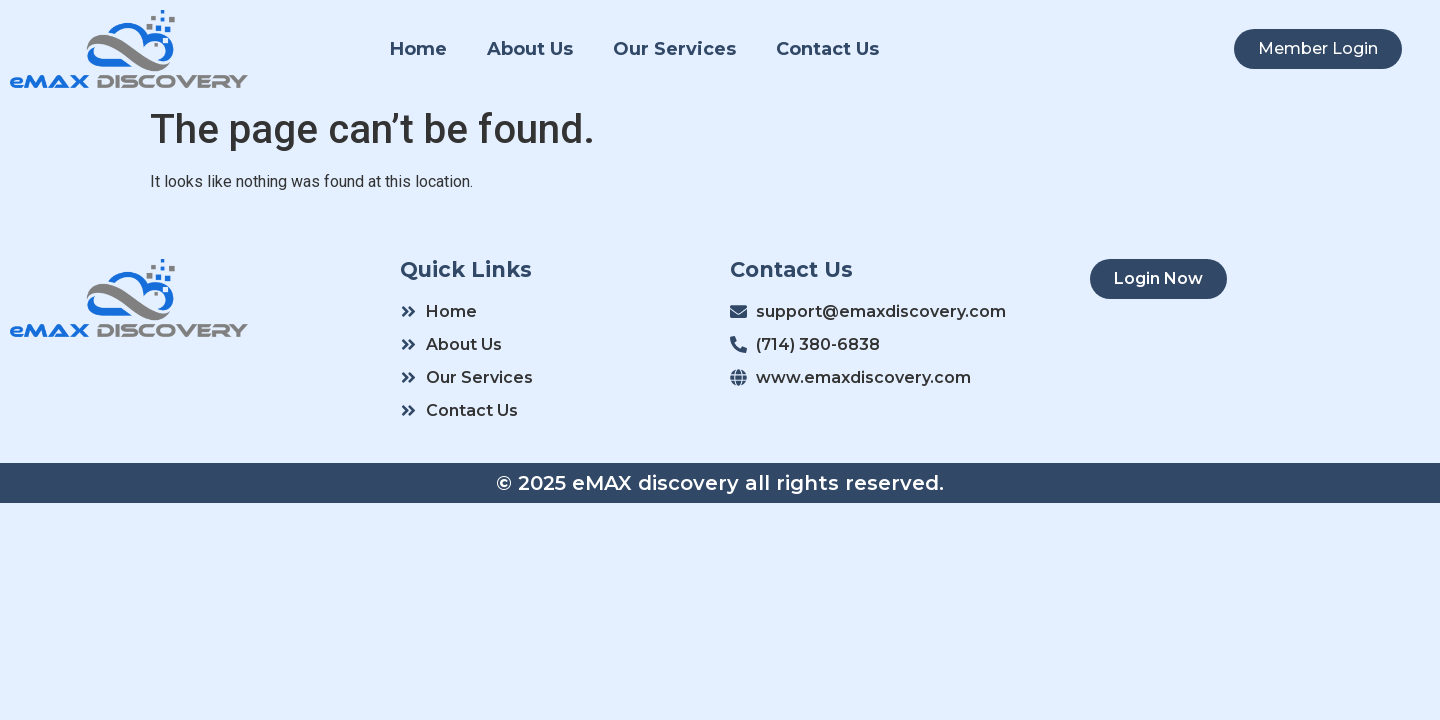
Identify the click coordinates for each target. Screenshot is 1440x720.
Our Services (674, 49)
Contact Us (827, 49)
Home (418, 49)
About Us (530, 49)
